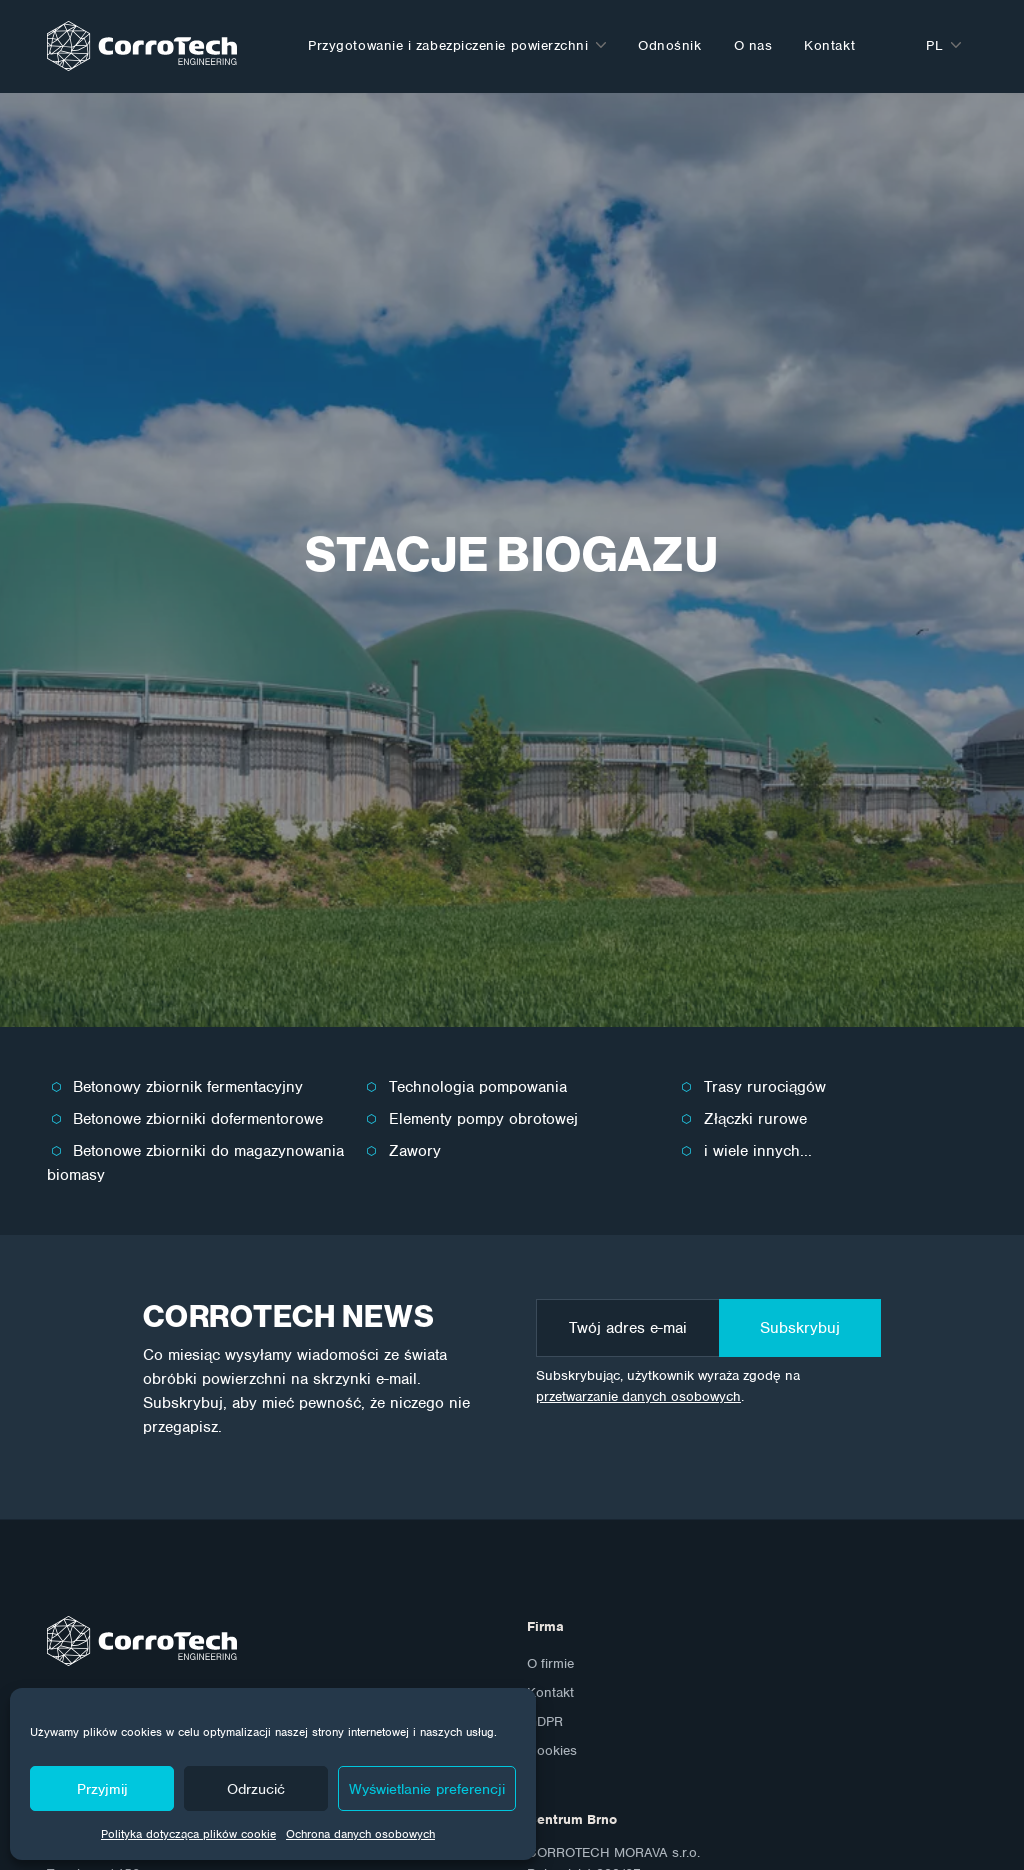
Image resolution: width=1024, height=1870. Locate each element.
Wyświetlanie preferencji (427, 1789)
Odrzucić (256, 1789)
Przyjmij (102, 1789)
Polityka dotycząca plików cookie (188, 1834)
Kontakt (829, 45)
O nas (753, 45)
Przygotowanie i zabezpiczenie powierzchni (448, 45)
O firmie (550, 1663)
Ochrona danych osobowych (360, 1834)
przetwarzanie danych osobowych (638, 1396)
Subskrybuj (800, 1328)
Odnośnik (669, 45)
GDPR (545, 1721)
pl (934, 45)
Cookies (552, 1750)
